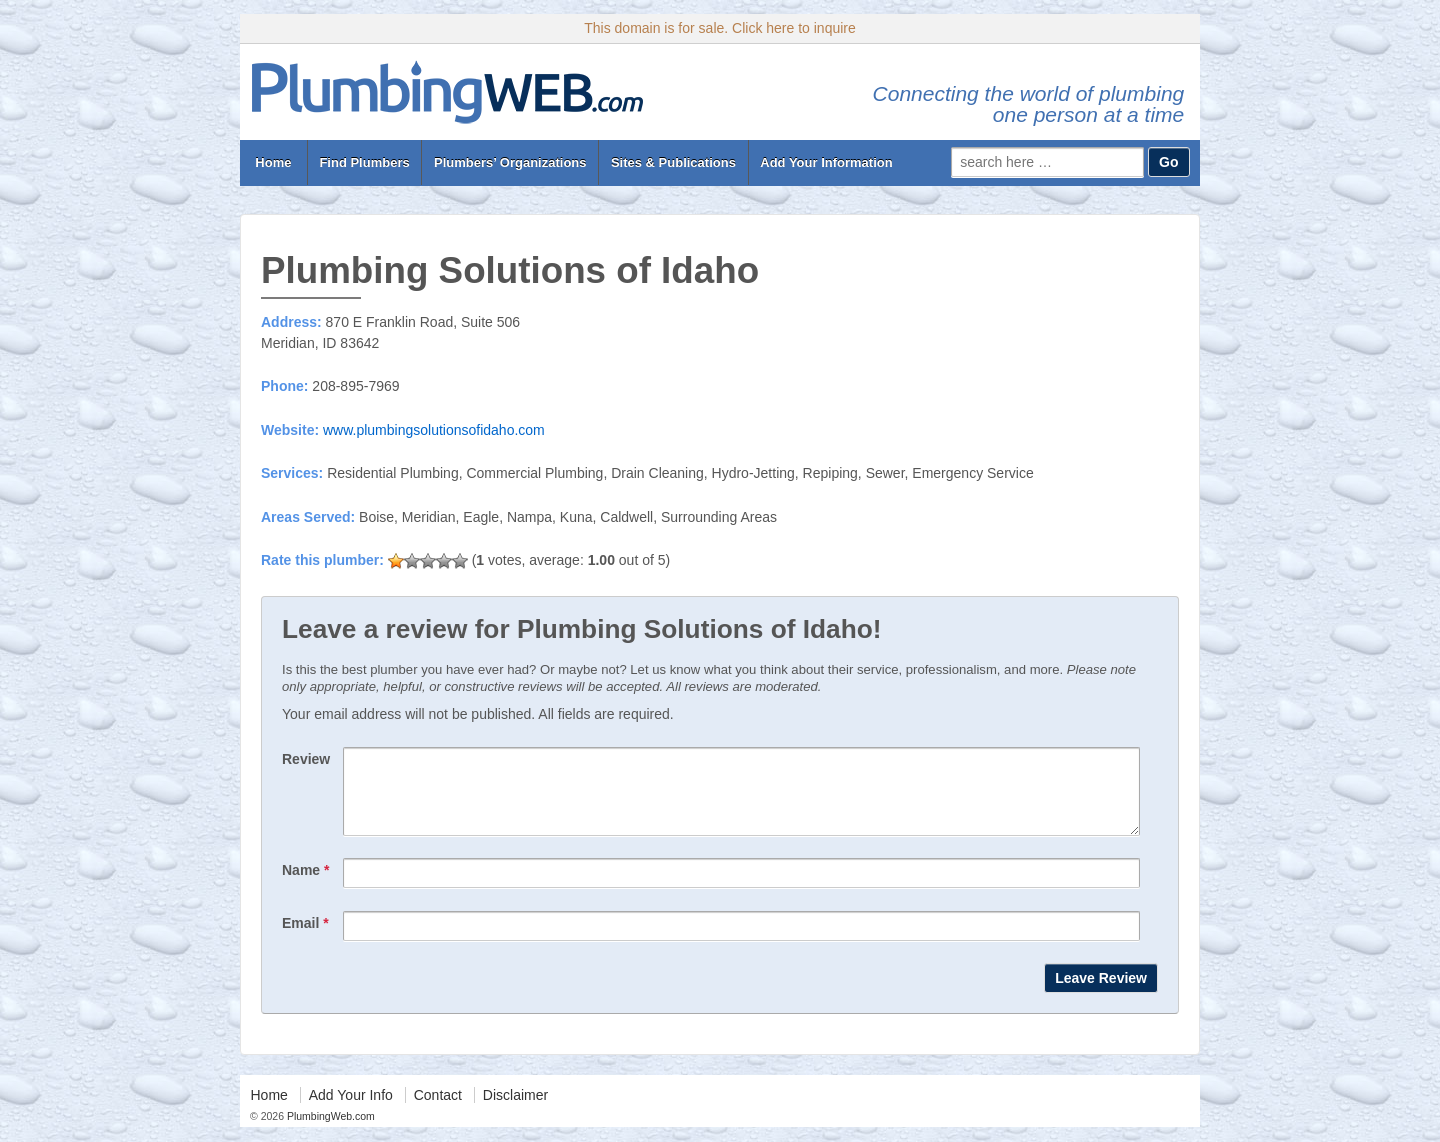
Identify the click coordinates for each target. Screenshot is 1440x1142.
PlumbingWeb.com (329, 1131)
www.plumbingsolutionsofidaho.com (434, 430)
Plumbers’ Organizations (510, 162)
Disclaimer (515, 1110)
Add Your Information (826, 162)
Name (305, 885)
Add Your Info (351, 1110)
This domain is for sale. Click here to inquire (720, 28)
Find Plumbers (364, 162)
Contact (438, 1110)
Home (273, 162)
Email (305, 938)
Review (306, 759)
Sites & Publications (673, 162)
